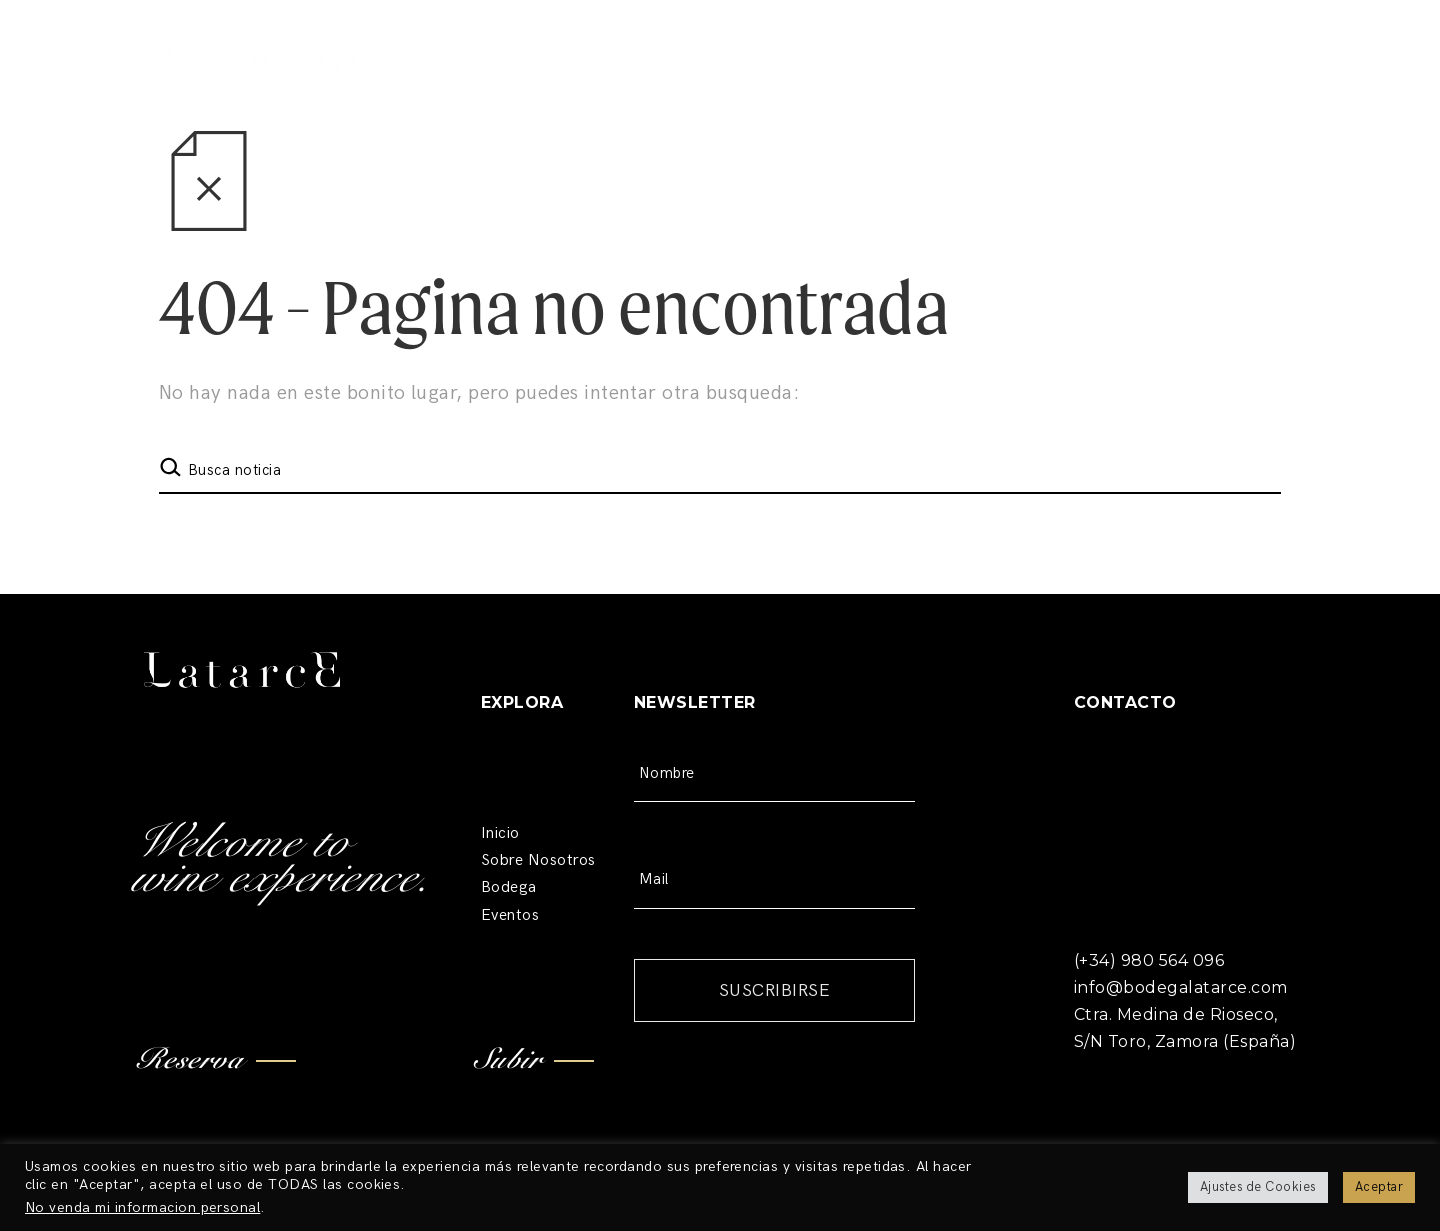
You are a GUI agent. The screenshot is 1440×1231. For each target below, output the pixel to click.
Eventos (510, 915)
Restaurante (727, 90)
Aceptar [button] (1379, 1187)
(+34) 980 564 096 (1192, 35)
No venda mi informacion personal (142, 1207)
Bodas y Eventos (900, 90)
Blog (959, 35)
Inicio (500, 833)
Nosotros (470, 90)
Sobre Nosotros (538, 860)
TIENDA (1234, 90)
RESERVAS (1092, 90)
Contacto (1048, 35)
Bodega (591, 90)
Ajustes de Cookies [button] (1258, 1187)
